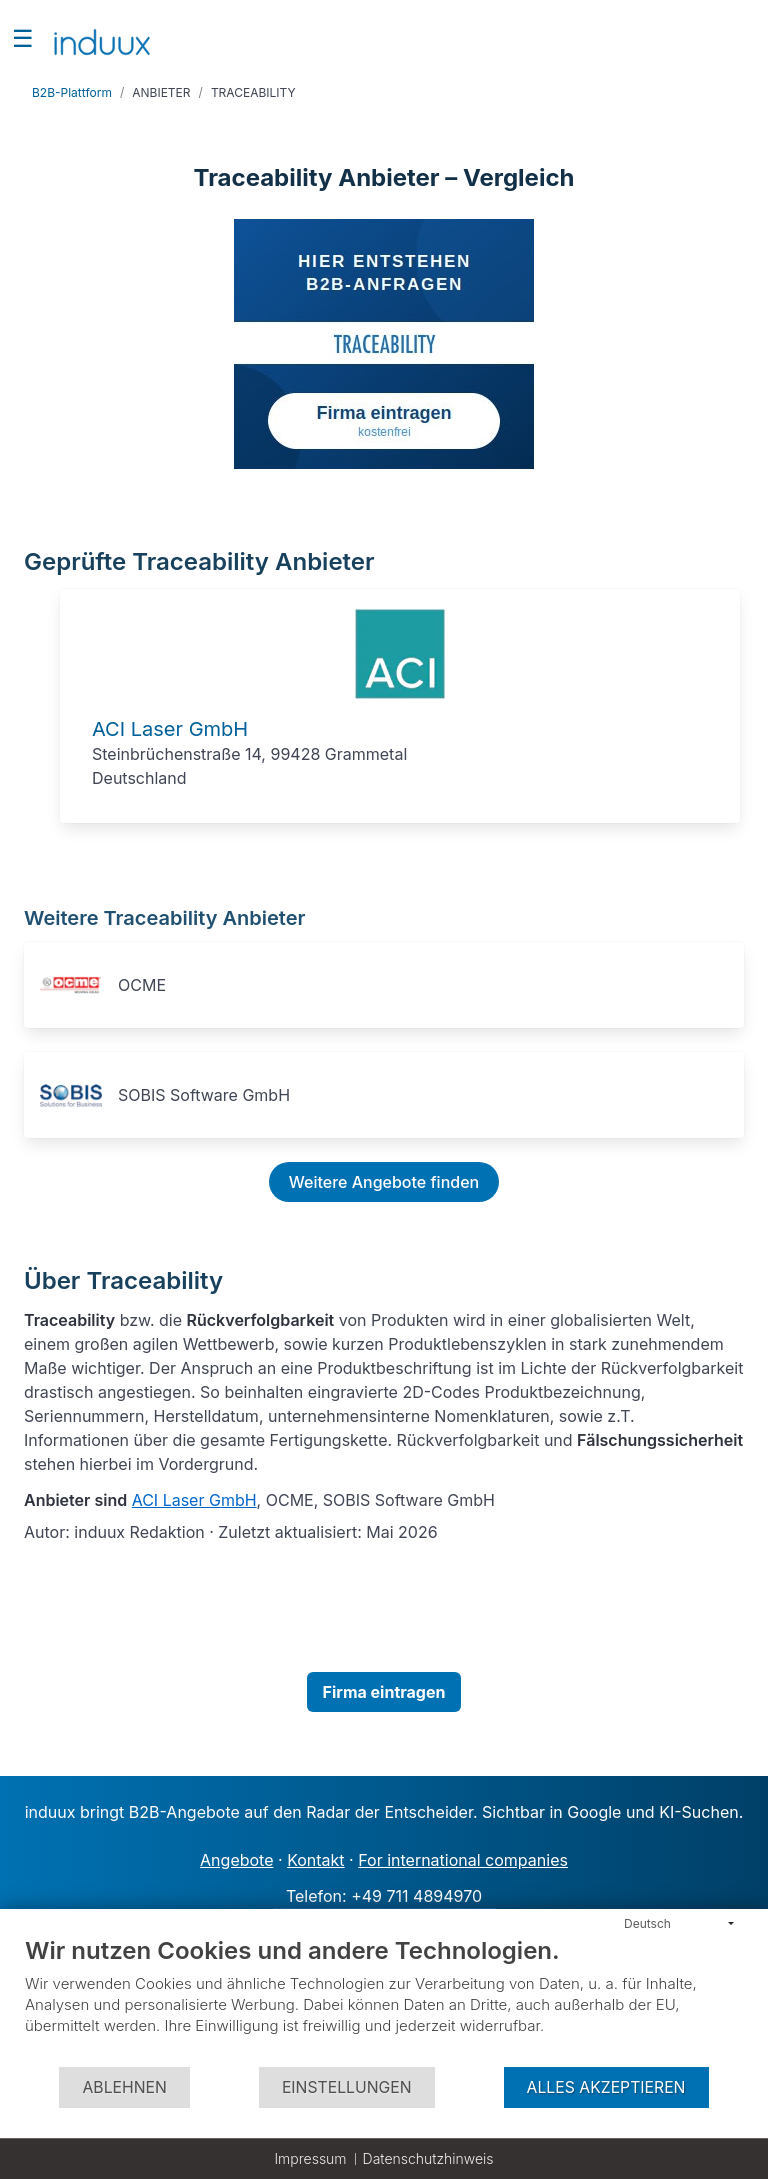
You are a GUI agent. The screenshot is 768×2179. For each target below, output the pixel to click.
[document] (384, 2000)
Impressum (310, 2158)
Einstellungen (347, 2087)
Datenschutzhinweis (428, 2158)
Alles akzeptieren (606, 2087)
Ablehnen (124, 2087)
